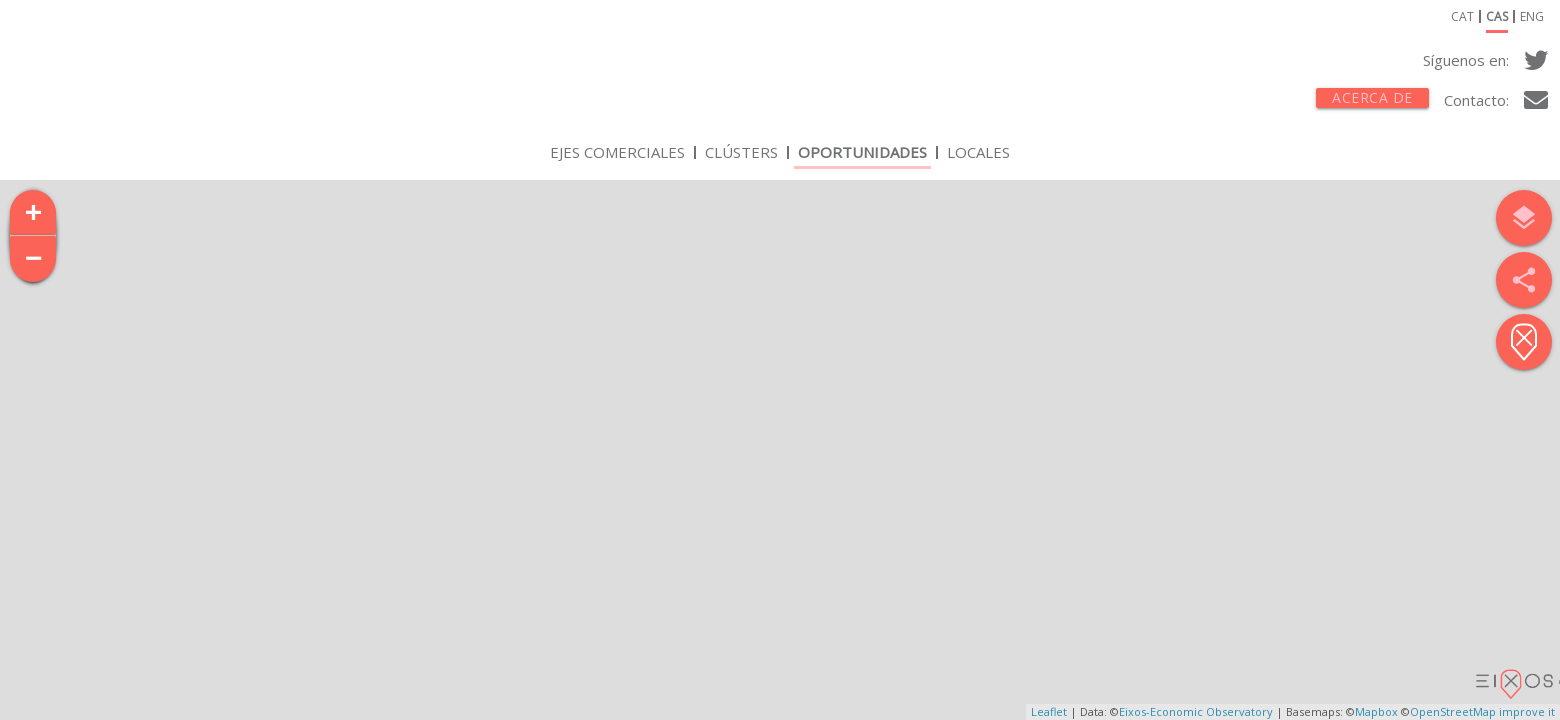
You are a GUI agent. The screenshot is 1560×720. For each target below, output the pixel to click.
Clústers (741, 155)
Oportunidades (862, 155)
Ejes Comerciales (617, 155)
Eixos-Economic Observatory (1196, 711)
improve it (1527, 711)
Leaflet (1049, 711)
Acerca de (1372, 97)
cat (1462, 19)
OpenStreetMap (1453, 711)
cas (1497, 19)
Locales (978, 155)
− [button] (34, 259)
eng (1532, 19)
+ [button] (34, 213)
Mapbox (1376, 711)
